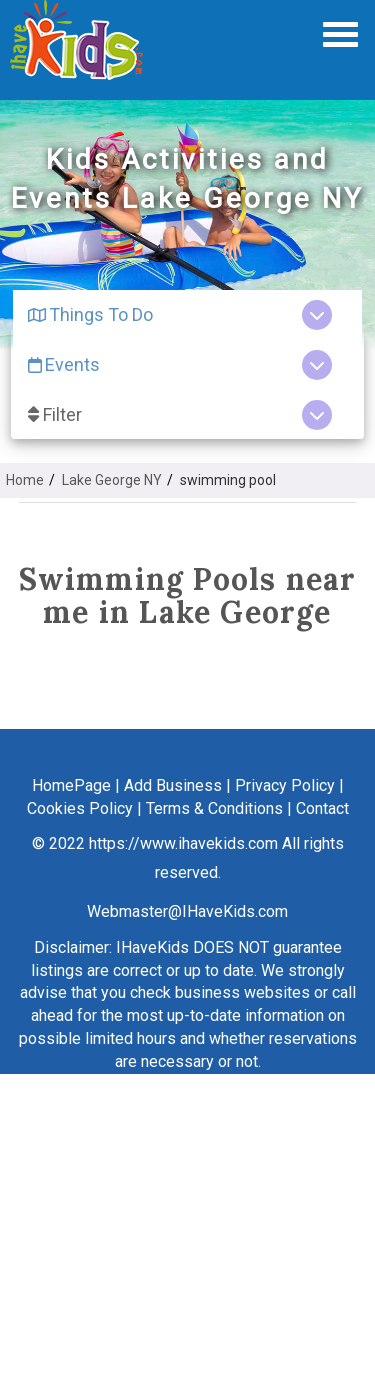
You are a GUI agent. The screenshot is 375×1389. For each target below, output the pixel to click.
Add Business (173, 785)
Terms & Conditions (214, 808)
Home (25, 480)
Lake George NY (112, 480)
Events (64, 364)
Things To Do (90, 314)
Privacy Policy (285, 785)
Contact (322, 808)
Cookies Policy (80, 808)
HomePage (71, 785)
